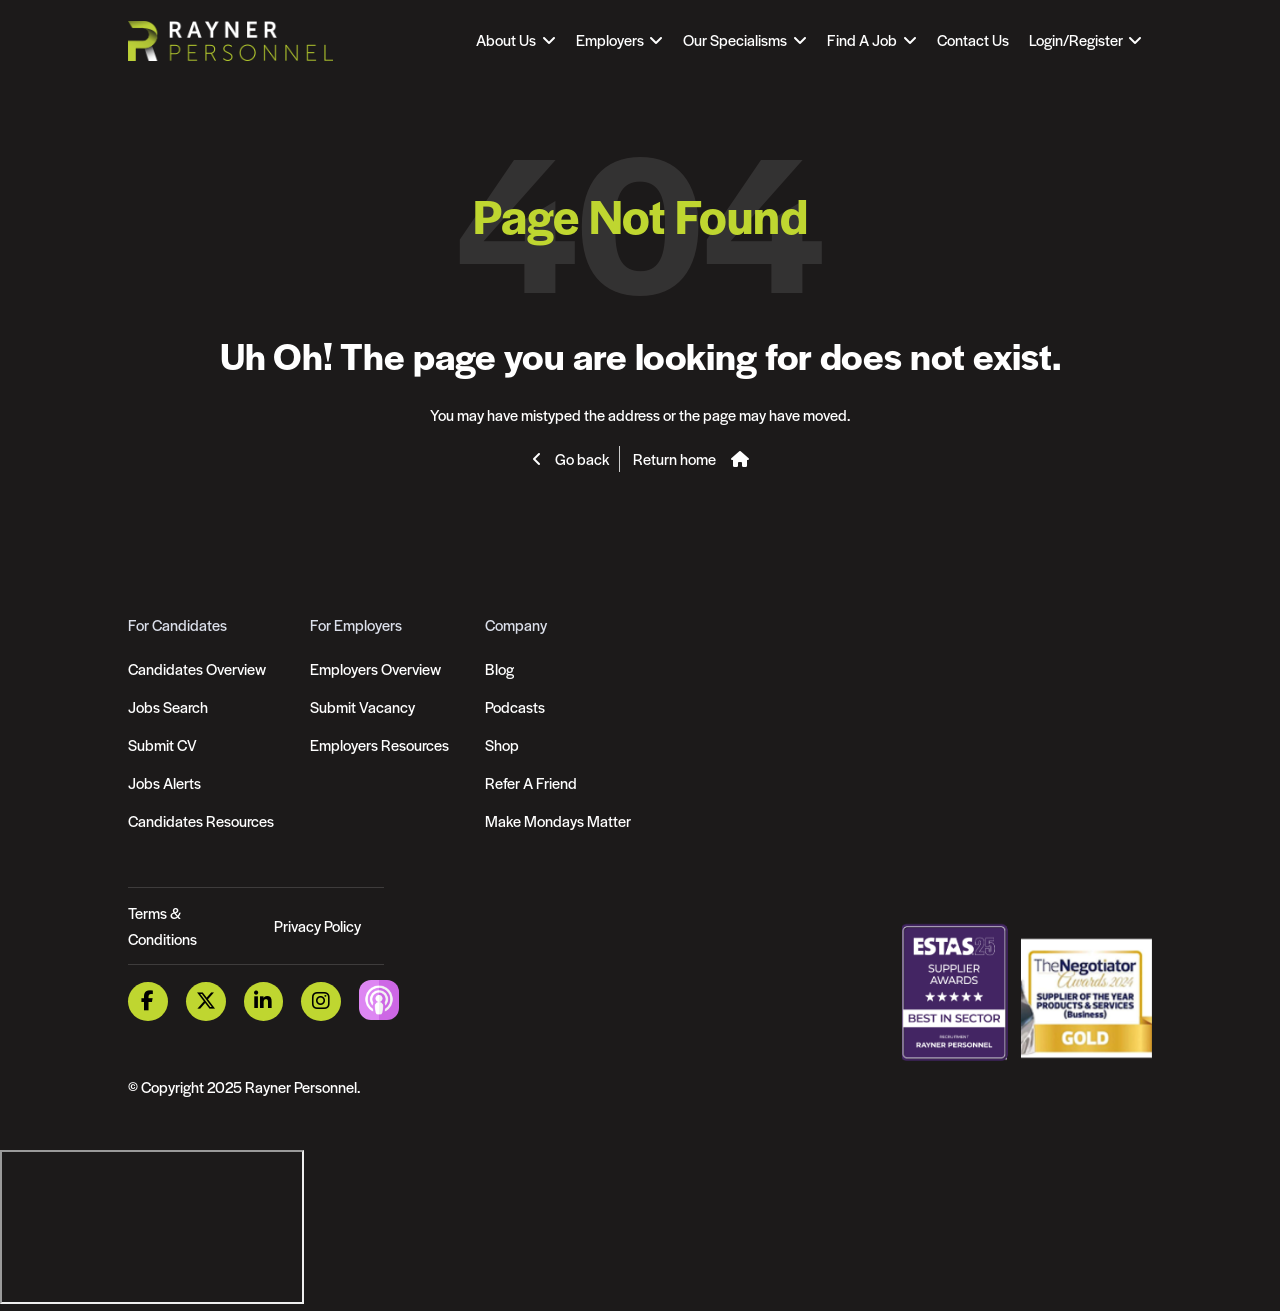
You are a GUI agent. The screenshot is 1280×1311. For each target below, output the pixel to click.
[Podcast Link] (379, 999)
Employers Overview (375, 668)
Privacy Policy (317, 925)
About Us (506, 39)
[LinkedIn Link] (264, 1001)
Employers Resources (379, 744)
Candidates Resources (201, 820)
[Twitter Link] (206, 1001)
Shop (502, 744)
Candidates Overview (197, 668)
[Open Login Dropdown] (1085, 40)
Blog (499, 668)
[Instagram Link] (321, 1001)
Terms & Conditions (162, 925)
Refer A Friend (531, 782)
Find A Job (862, 39)
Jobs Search (168, 706)
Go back (580, 458)
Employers (610, 39)
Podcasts (515, 706)
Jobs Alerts (164, 782)
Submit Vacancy (362, 706)
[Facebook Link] (148, 1001)
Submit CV (162, 744)
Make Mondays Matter (558, 820)
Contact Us (973, 39)
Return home (674, 458)
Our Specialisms (735, 39)
